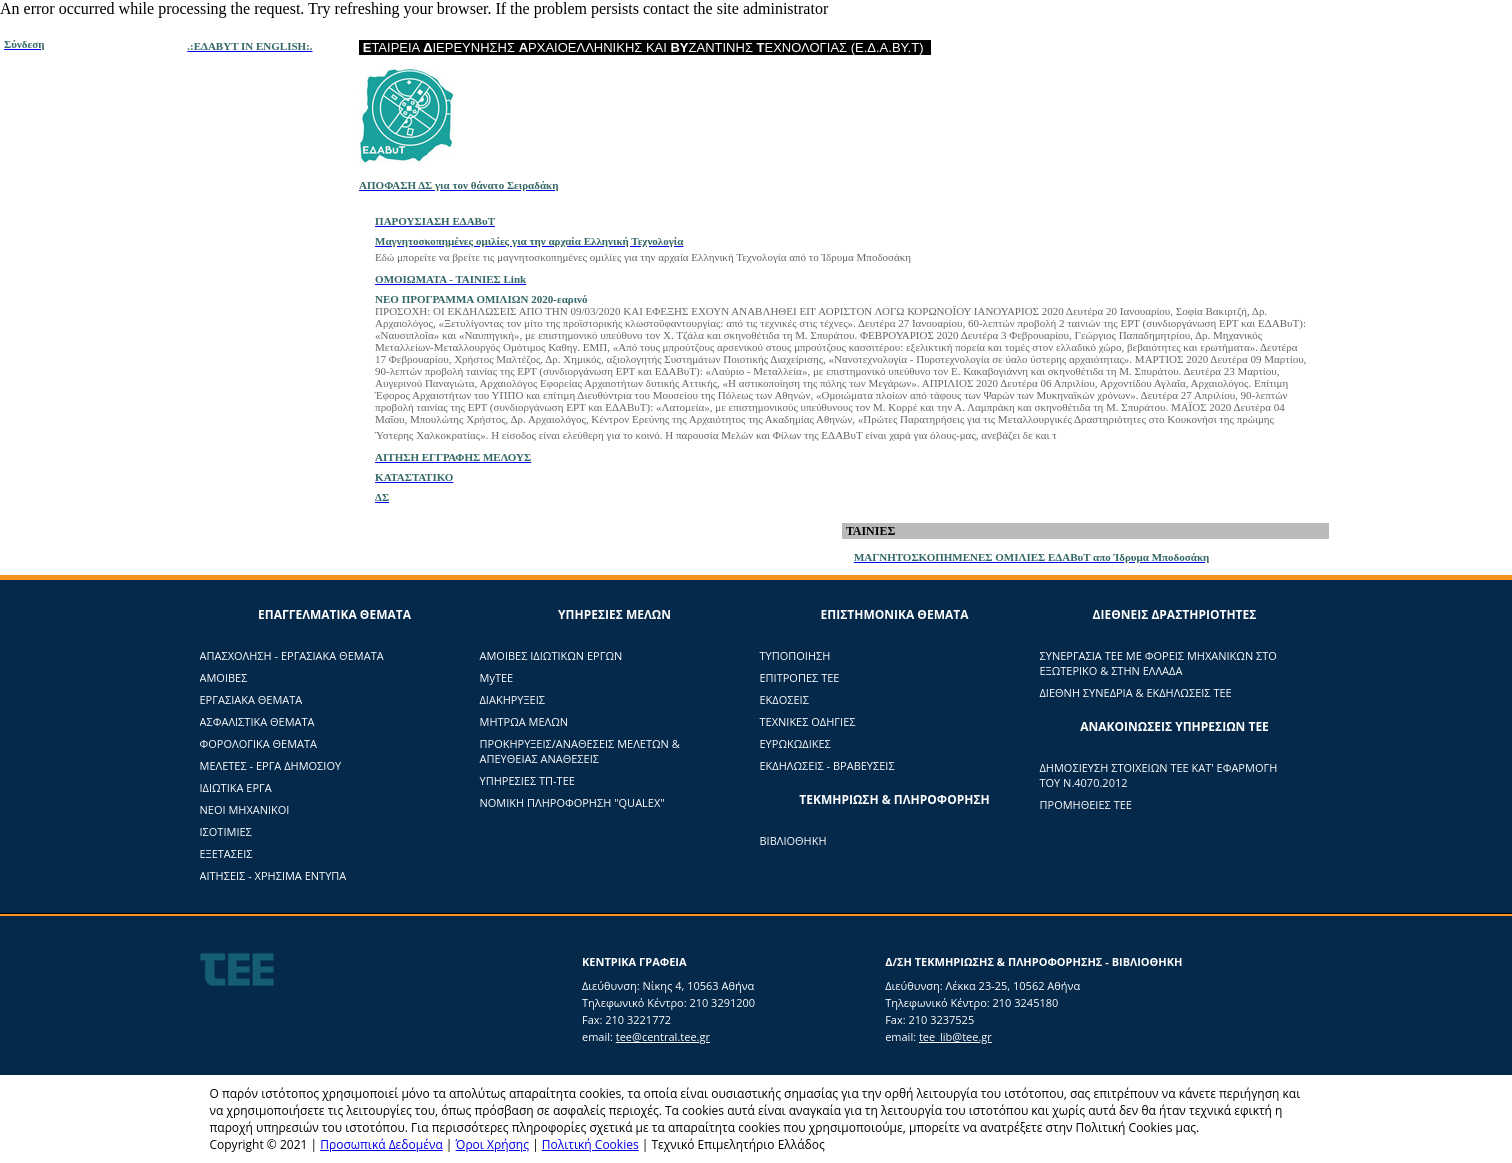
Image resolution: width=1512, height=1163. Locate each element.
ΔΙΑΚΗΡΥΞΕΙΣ (512, 699)
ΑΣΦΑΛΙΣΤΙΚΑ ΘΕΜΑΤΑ (257, 721)
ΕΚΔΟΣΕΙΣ (784, 699)
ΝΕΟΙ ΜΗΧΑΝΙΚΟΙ (245, 809)
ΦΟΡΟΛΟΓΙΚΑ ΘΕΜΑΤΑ (259, 743)
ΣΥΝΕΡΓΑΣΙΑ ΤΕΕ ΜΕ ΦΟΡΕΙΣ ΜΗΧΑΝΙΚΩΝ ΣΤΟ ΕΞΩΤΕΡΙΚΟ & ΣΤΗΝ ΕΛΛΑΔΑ (1158, 663)
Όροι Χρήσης (492, 1144)
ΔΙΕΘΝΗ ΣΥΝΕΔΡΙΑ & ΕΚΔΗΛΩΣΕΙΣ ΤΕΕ (1136, 692)
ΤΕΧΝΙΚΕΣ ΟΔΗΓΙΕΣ (808, 721)
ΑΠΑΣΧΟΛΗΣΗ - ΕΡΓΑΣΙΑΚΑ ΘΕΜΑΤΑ (292, 655)
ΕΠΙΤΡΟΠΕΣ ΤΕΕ (800, 677)
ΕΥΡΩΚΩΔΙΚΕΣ (795, 743)
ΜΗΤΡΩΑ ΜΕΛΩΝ (524, 721)
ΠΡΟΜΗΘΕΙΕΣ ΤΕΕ (1086, 804)
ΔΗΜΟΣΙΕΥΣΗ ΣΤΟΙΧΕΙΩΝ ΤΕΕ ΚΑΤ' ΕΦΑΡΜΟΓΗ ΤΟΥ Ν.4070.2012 (1159, 775)
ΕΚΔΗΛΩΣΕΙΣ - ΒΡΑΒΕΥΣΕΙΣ (827, 765)
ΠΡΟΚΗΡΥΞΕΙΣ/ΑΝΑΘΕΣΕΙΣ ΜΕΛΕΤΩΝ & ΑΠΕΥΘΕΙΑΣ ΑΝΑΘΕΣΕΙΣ (580, 751)
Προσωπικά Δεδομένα (381, 1144)
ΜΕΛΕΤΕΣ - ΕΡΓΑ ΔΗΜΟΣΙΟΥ (271, 765)
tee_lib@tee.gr (955, 1036)
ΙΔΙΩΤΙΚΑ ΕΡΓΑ (236, 787)
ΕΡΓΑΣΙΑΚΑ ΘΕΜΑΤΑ (251, 699)
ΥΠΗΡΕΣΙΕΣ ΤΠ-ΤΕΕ (527, 780)
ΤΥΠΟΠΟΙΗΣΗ (795, 655)
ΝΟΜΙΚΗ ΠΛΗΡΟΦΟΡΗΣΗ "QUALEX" (572, 802)
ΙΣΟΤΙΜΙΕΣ (226, 831)
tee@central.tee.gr (663, 1036)
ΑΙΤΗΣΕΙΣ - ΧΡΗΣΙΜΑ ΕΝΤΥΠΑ (273, 875)
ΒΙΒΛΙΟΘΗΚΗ (793, 840)
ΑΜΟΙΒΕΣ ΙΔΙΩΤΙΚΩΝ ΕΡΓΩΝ (551, 655)
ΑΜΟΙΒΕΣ (224, 677)
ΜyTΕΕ (497, 677)
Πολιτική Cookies (590, 1144)
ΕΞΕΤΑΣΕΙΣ (226, 853)
